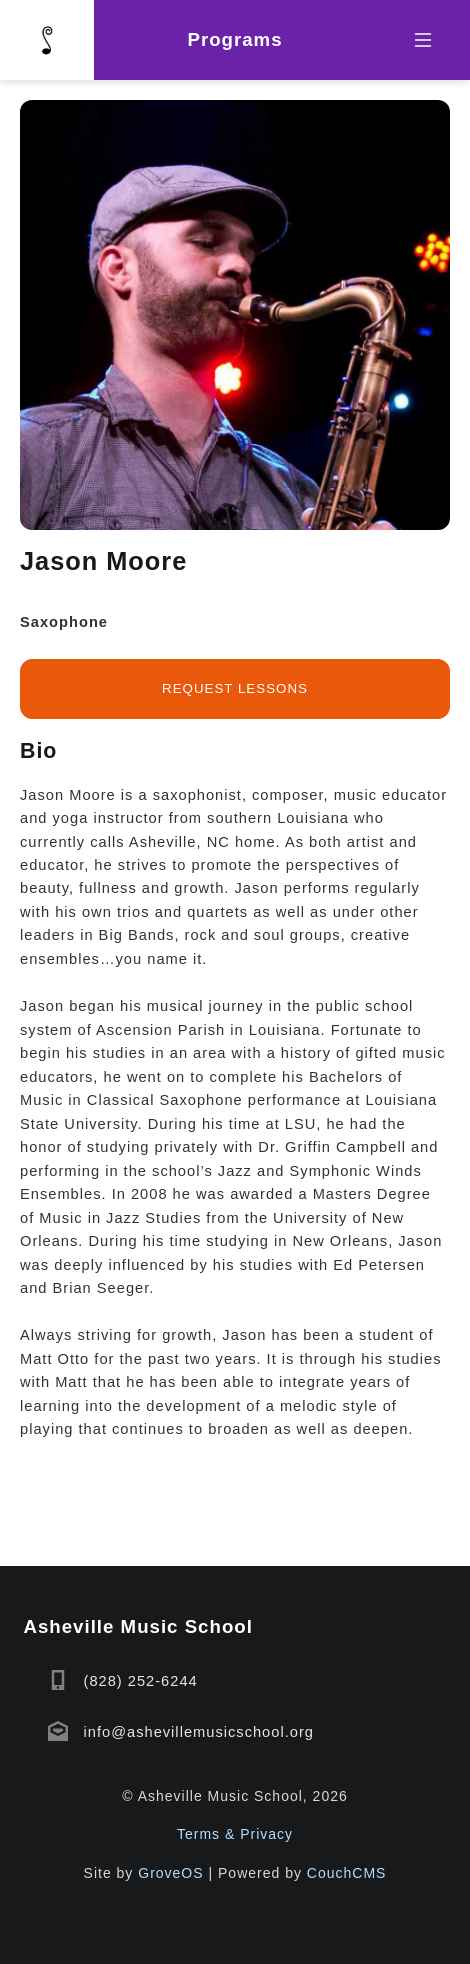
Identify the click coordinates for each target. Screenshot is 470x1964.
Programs (234, 39)
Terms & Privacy (235, 1834)
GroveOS (170, 1873)
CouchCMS (347, 1873)
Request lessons (235, 688)
